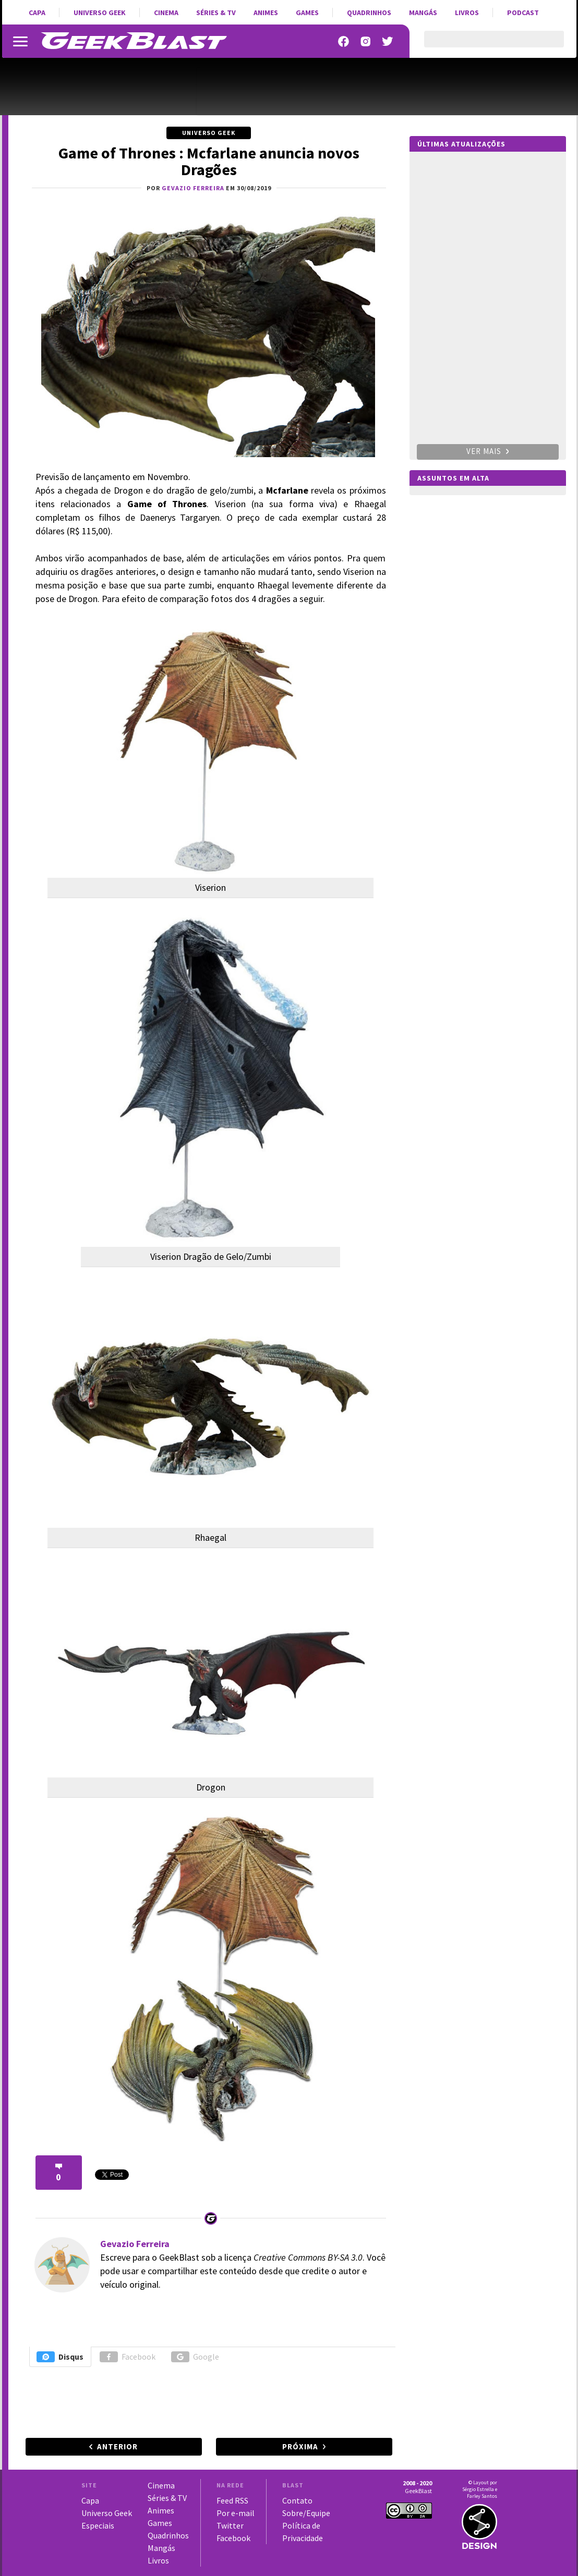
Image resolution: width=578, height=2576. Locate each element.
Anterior (117, 2446)
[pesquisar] (485, 45)
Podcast (523, 12)
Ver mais (487, 451)
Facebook (127, 2356)
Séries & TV (216, 12)
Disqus (60, 2356)
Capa (37, 12)
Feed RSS (232, 2500)
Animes (266, 12)
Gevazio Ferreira (135, 2244)
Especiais (97, 2525)
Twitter (230, 2525)
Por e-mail (235, 2513)
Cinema (166, 12)
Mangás (423, 12)
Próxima (300, 2446)
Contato (297, 2500)
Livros (467, 12)
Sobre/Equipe (306, 2513)
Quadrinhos (369, 12)
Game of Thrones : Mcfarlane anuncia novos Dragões (208, 161)
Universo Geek (100, 12)
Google (195, 2356)
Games (307, 12)
